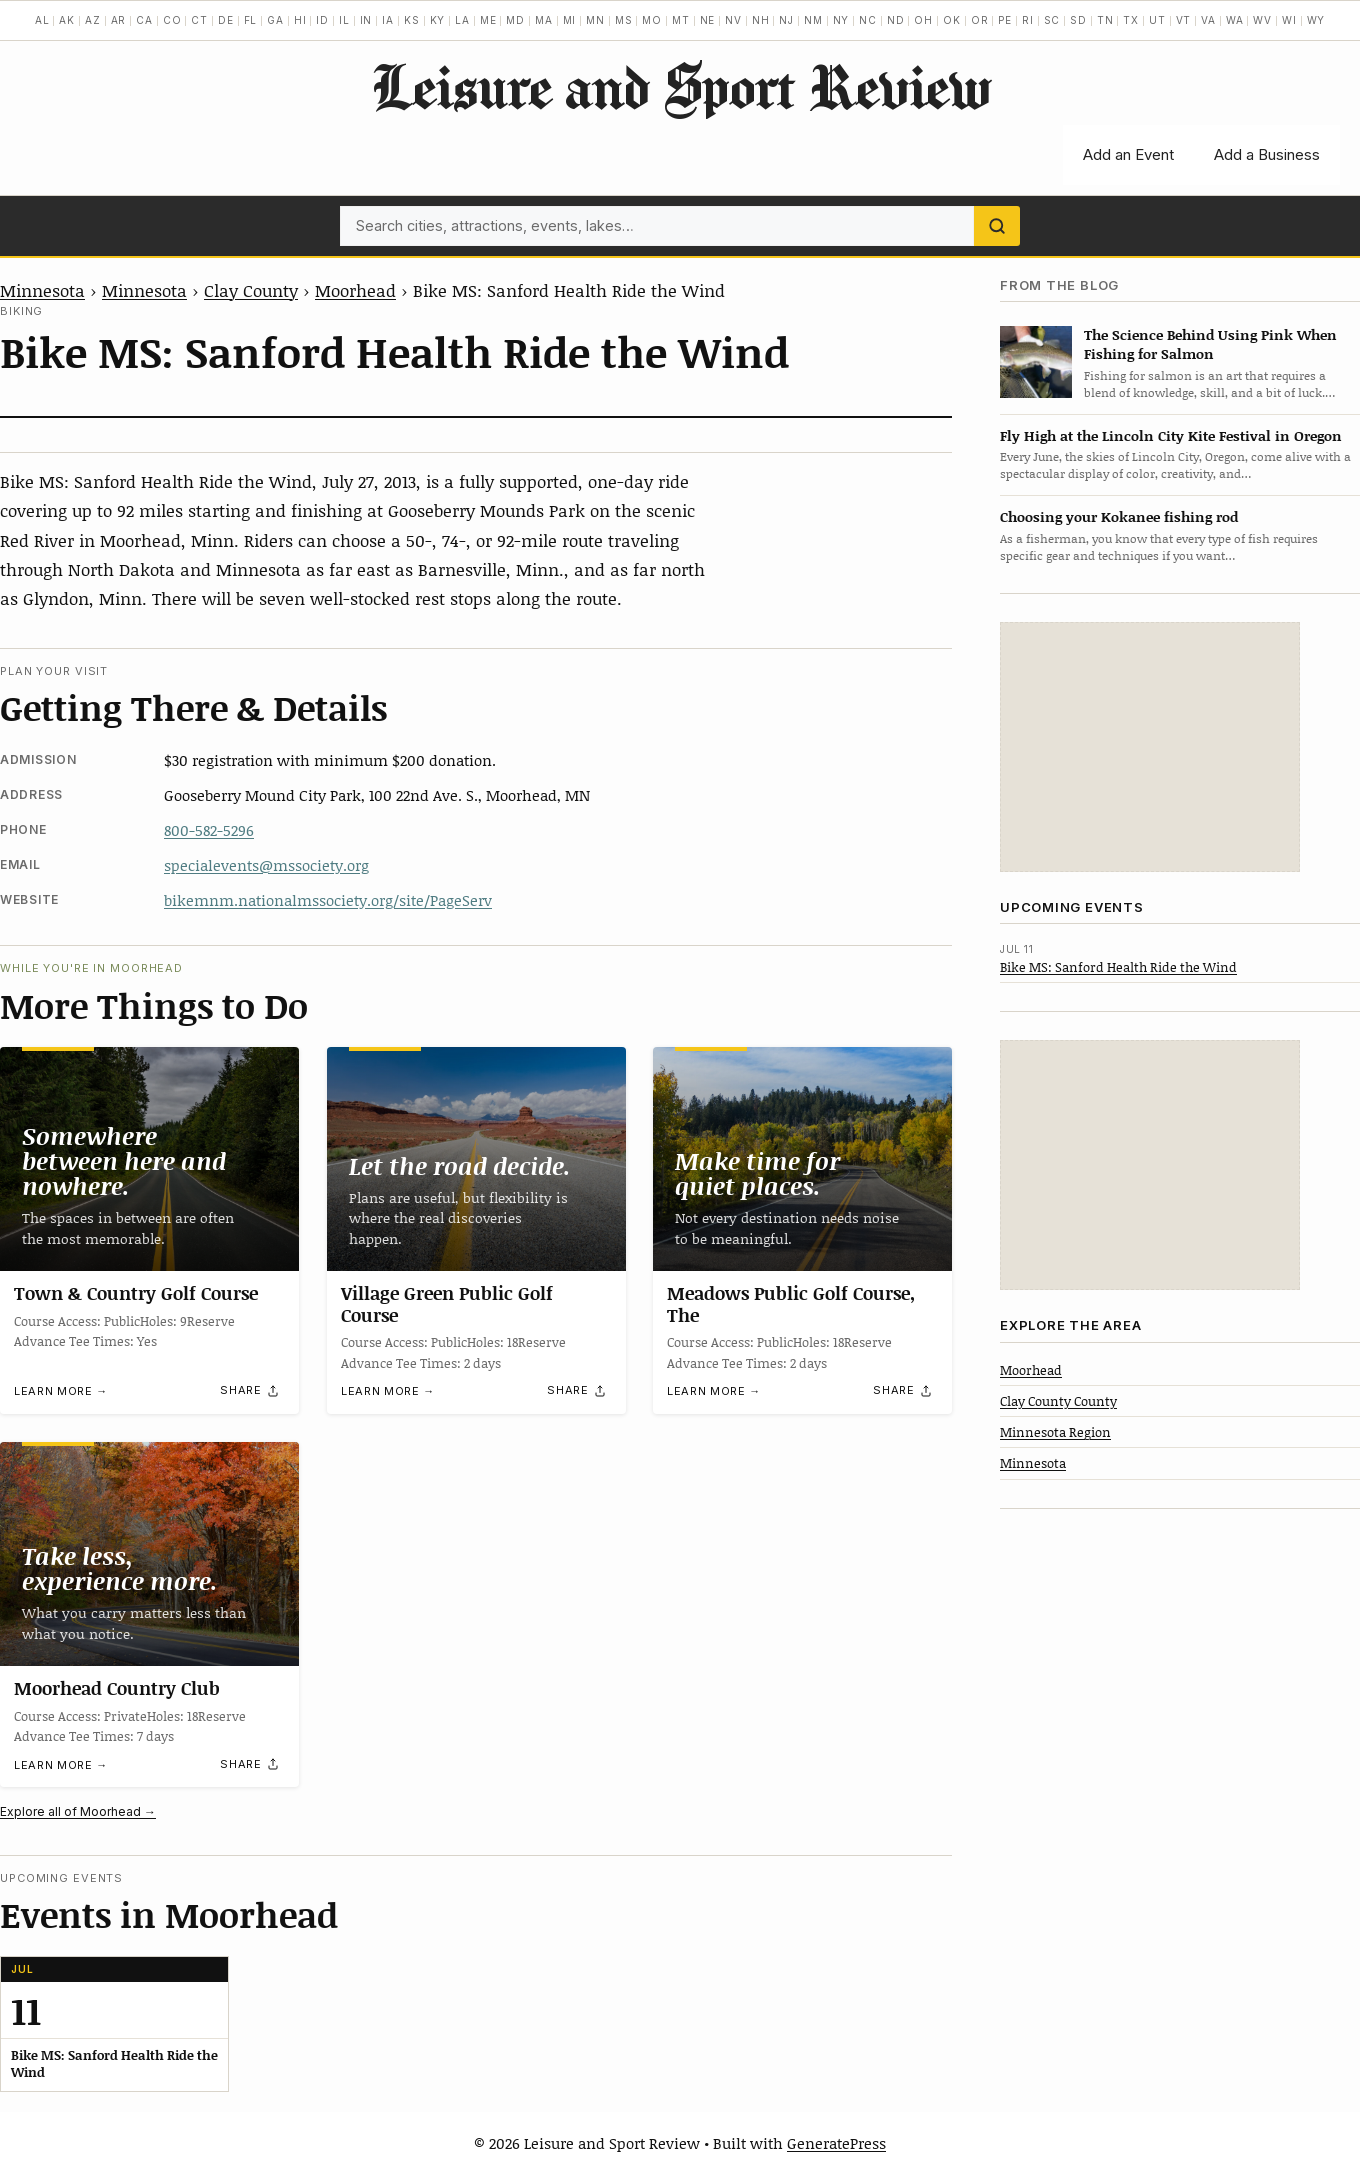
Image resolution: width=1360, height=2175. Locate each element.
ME (488, 20)
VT (1184, 20)
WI (1289, 20)
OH (923, 20)
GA (275, 20)
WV (1262, 20)
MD (515, 20)
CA (144, 20)
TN (1105, 20)
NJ (786, 20)
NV (733, 20)
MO (652, 20)
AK (67, 20)
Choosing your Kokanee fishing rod (1119, 516)
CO (172, 20)
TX (1131, 20)
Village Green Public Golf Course (447, 1304)
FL (251, 20)
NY (841, 20)
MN (595, 20)
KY (438, 20)
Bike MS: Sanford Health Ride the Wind (1118, 967)
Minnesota (42, 290)
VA (1208, 20)
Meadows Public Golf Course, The (791, 1304)
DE (226, 20)
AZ (93, 20)
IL (344, 20)
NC (868, 20)
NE (708, 20)
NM (813, 20)
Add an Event (1128, 154)
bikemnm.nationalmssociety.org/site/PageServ (328, 900)
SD (1078, 20)
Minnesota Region (1055, 1432)
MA (544, 20)
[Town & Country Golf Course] (149, 1159)
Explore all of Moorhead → (78, 1811)
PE (1005, 20)
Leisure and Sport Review (680, 86)
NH (761, 20)
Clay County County (1058, 1401)
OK (952, 20)
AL (42, 20)
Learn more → (61, 1391)
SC (1052, 20)
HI (300, 20)
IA (388, 20)
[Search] (997, 226)
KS (412, 20)
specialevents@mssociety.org (266, 865)
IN (366, 20)
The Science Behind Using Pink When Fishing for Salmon (1210, 344)
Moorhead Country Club (117, 1688)
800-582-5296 (209, 830)
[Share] (250, 1391)
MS (624, 20)
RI (1028, 20)
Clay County (251, 290)
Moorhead (355, 290)
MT (681, 20)
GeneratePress (836, 2143)
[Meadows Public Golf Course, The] (802, 1159)
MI (570, 20)
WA (1235, 20)
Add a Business (1267, 154)
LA (462, 20)
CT (199, 20)
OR (980, 20)
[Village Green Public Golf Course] (476, 1159)
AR (119, 20)
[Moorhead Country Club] (149, 1554)
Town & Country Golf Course (136, 1293)
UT (1157, 20)
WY (1316, 20)
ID (322, 20)
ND (896, 20)
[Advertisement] (1150, 747)
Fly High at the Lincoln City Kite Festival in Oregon (1171, 435)
